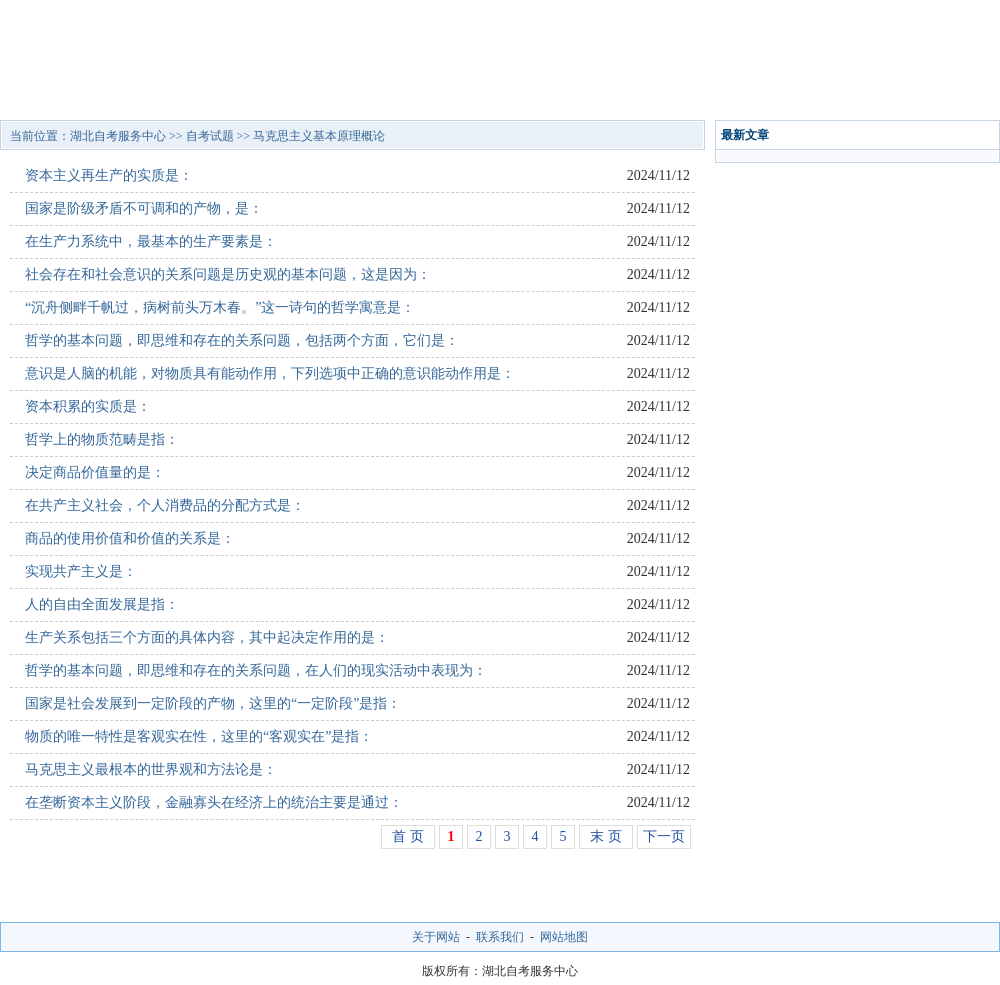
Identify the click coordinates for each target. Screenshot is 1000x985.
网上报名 (943, 94)
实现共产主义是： (81, 571)
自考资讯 (498, 94)
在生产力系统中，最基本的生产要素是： (151, 241)
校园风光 (765, 94)
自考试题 (854, 94)
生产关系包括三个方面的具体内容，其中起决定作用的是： (207, 637)
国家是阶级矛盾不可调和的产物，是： (144, 208)
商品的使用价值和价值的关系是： (130, 538)
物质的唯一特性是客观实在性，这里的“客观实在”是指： (199, 736)
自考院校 (142, 94)
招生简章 (231, 94)
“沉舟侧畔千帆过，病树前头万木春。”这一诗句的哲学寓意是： (220, 307)
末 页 (606, 836)
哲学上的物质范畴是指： (102, 439)
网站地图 (564, 937)
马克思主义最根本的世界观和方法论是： (151, 769)
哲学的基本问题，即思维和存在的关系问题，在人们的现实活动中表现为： (256, 670)
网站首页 (53, 94)
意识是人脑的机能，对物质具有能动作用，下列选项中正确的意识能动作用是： (270, 373)
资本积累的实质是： (88, 406)
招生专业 (320, 94)
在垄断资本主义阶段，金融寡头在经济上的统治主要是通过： (214, 802)
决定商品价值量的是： (95, 472)
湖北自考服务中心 (118, 136)
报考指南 (587, 94)
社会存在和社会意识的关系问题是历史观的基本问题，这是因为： (228, 274)
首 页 (408, 836)
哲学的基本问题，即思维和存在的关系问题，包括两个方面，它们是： (242, 340)
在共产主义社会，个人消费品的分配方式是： (165, 505)
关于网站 (436, 937)
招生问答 (409, 94)
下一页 (664, 836)
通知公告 (676, 94)
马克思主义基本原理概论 (319, 136)
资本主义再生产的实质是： (109, 175)
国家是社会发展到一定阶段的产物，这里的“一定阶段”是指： (213, 703)
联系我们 (500, 937)
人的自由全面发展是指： (102, 604)
